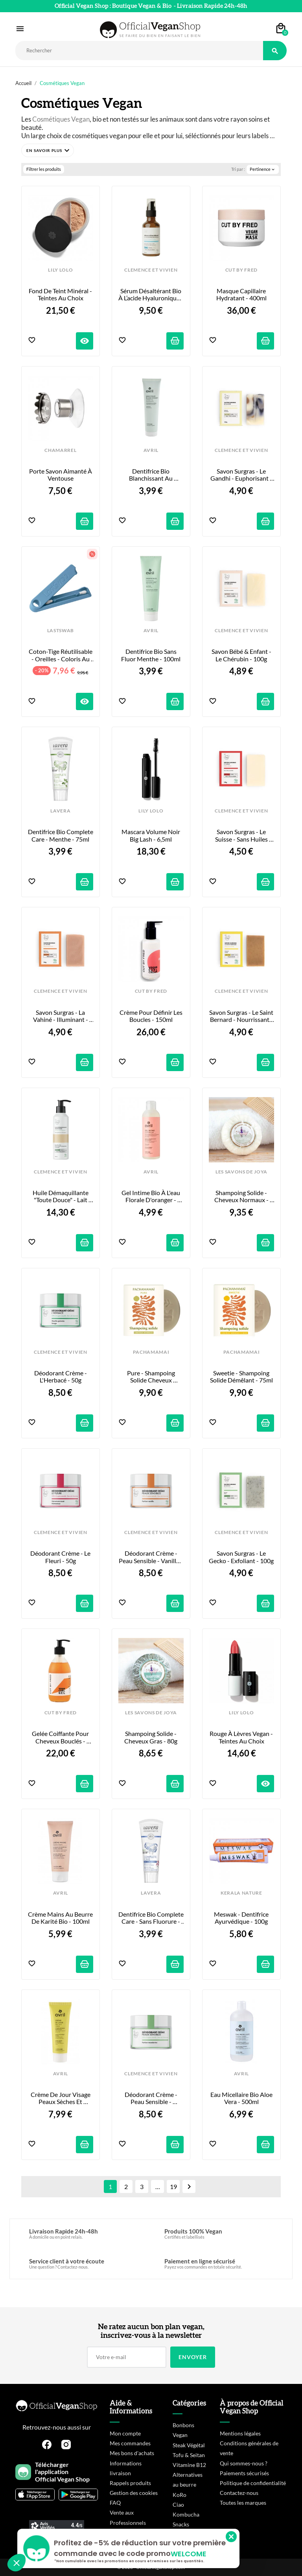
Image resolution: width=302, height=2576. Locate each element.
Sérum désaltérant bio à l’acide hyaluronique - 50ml (151, 294)
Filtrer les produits (43, 169)
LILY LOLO (60, 270)
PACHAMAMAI (151, 1352)
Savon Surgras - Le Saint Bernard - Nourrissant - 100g (241, 1016)
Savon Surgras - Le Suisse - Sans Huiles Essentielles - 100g (242, 835)
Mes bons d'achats (132, 2453)
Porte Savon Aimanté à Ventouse (61, 475)
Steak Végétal (189, 2445)
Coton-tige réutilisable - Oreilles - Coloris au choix (61, 655)
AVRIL (151, 450)
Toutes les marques (243, 2502)
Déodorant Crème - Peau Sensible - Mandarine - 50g (152, 2098)
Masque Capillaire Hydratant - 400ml (241, 294)
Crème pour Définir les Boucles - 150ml (152, 1016)
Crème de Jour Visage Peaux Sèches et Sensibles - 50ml (61, 2098)
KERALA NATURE (241, 1893)
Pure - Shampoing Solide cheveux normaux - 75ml (151, 1376)
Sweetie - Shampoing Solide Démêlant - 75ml (241, 1376)
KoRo (179, 2494)
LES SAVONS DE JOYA (241, 1172)
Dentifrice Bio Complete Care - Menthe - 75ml (60, 835)
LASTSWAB (60, 630)
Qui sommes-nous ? (243, 2463)
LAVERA (60, 811)
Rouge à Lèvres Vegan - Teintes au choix (242, 1737)
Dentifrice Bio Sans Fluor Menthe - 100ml (150, 655)
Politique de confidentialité (253, 2483)
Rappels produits (130, 2483)
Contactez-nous (239, 2492)
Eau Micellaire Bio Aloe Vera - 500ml (242, 2098)
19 (173, 2186)
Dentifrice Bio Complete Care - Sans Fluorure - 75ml (151, 1918)
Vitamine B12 (189, 2464)
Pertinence (263, 169)
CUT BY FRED (241, 270)
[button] (47, 150)
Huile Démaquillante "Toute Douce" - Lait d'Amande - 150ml (61, 1196)
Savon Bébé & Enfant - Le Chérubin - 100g (242, 655)
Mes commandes (130, 2443)
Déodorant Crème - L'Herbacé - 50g (61, 1376)
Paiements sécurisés (244, 2473)
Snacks (181, 2524)
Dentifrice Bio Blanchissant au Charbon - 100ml (151, 475)
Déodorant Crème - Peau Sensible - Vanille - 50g (151, 1557)
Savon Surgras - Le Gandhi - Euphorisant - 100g (241, 475)
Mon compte (125, 2433)
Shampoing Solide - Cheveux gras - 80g (151, 1737)
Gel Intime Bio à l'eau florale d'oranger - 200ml (151, 1196)
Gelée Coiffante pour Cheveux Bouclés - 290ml (61, 1737)
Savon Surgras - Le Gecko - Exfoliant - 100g (241, 1557)
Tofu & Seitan (189, 2455)
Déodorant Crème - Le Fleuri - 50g (61, 1557)
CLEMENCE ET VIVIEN (150, 270)
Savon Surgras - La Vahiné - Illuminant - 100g (61, 1016)
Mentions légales (240, 2433)
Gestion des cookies (134, 2492)
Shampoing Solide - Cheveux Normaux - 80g (242, 1196)
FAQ (115, 2502)
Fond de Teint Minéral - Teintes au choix (61, 294)
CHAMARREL (60, 450)
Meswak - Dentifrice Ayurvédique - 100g (242, 1918)
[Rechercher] (139, 50)
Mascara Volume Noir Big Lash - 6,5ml (151, 835)
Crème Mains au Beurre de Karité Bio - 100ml (60, 1918)
